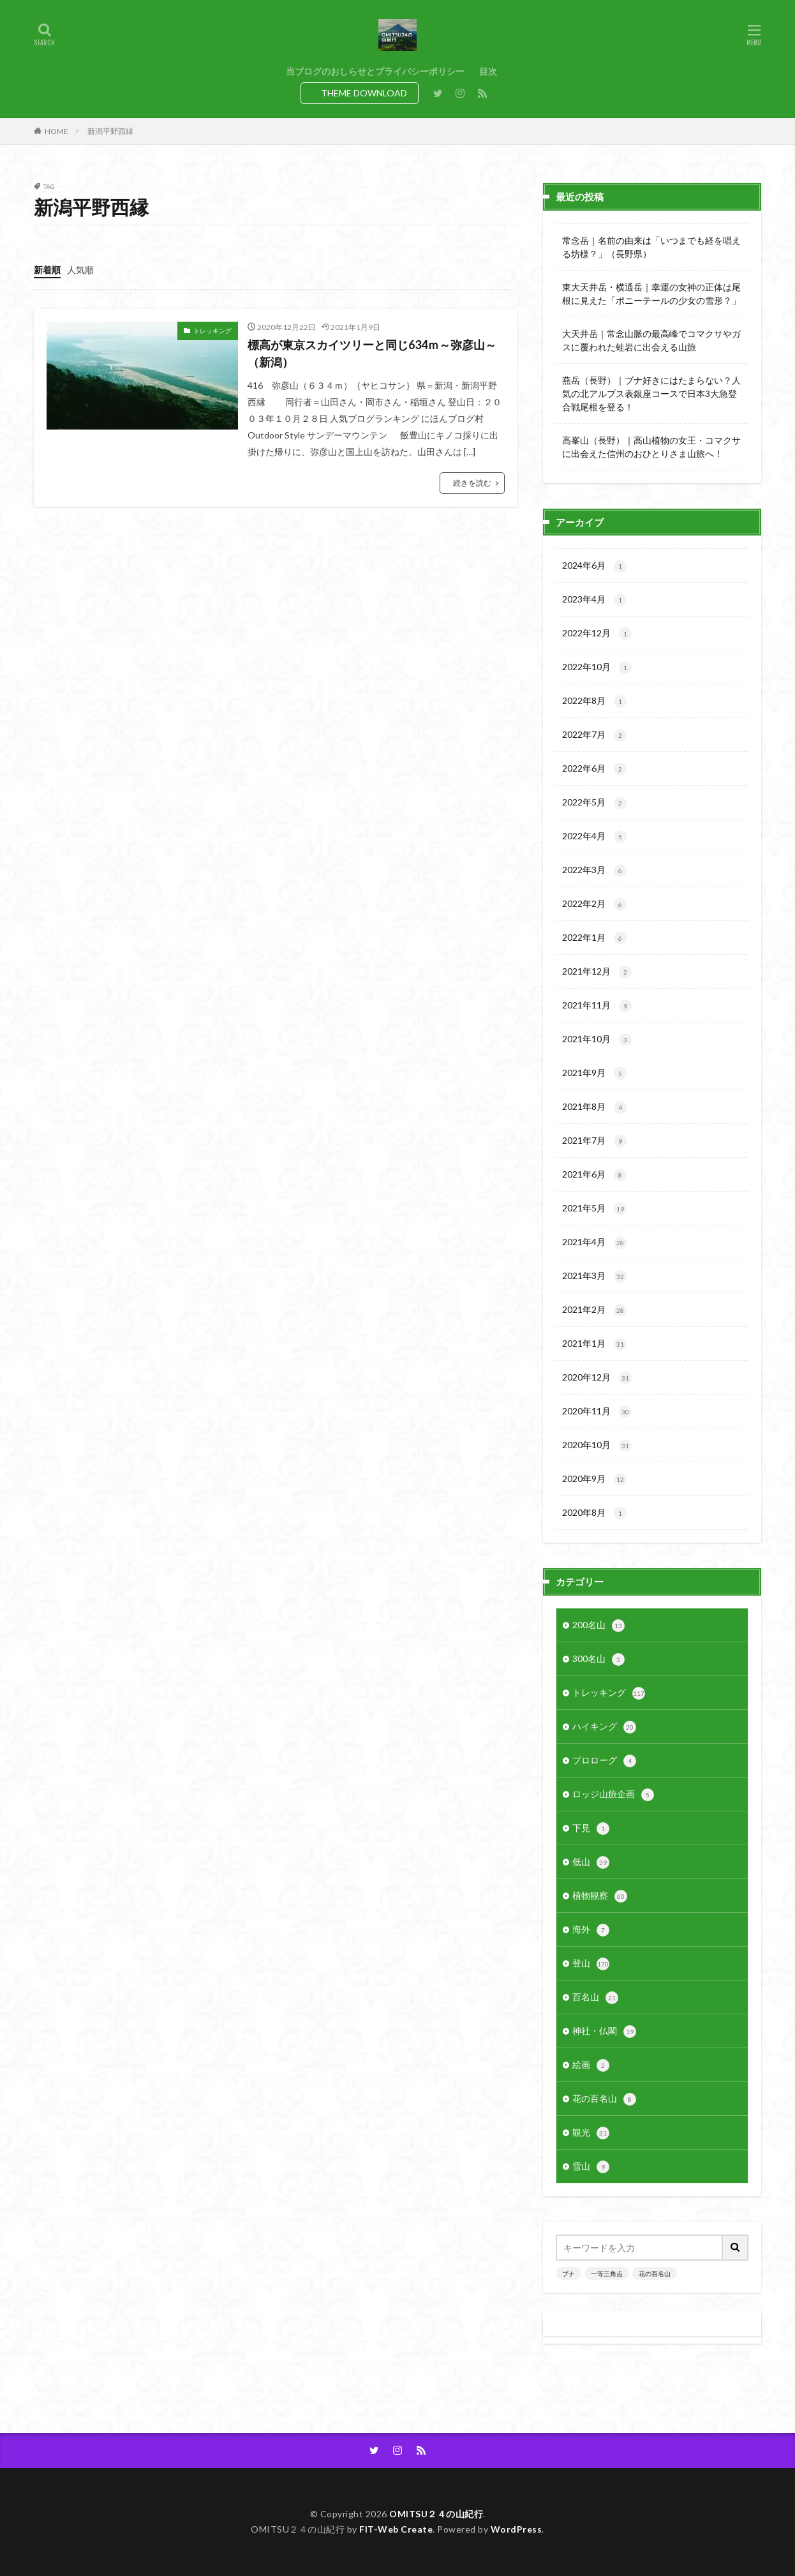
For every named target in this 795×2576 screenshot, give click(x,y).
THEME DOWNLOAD (364, 92)
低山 (590, 1862)
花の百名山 (604, 2099)
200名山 (598, 1625)
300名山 (598, 1659)
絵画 (590, 2065)
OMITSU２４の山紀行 (436, 2513)
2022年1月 (594, 938)
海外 (590, 1930)
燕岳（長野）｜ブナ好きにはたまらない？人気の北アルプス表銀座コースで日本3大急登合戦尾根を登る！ (651, 393)
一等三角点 (607, 2273)
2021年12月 (597, 972)
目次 (488, 71)
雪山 (590, 2166)
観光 (590, 2133)
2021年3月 (594, 1276)
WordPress (516, 2529)
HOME (56, 131)
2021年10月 (597, 1039)
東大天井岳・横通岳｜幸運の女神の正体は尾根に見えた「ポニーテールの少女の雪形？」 (651, 293)
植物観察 (599, 1896)
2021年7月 (594, 1141)
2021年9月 (594, 1073)
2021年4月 (594, 1242)
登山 (590, 1964)
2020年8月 (594, 1513)
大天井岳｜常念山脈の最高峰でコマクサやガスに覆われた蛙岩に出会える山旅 (651, 340)
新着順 (47, 269)
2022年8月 (594, 701)
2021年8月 (594, 1107)
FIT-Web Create (396, 2529)
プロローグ (604, 1761)
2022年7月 (594, 735)
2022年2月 (594, 904)
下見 (590, 1828)
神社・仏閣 (604, 2031)
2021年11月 (597, 1006)
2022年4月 (594, 836)
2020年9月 (594, 1479)
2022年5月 (594, 803)
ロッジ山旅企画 (613, 1794)
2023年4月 (594, 600)
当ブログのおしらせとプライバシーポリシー (375, 71)
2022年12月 (597, 633)
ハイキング (604, 1727)
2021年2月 (594, 1310)
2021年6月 (594, 1175)
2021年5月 (594, 1208)
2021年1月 (594, 1344)
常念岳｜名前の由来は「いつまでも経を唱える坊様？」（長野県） (651, 247)
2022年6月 (594, 769)
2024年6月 (594, 566)
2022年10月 (597, 667)
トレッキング (212, 330)
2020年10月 (597, 1445)
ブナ (568, 2273)
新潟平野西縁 (110, 131)
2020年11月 (597, 1411)
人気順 (80, 269)
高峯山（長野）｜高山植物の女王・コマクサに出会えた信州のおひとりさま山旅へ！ (651, 447)
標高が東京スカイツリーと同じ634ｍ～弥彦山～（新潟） (372, 353)
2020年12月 (597, 1378)
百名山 (595, 1997)
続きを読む (472, 483)
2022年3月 (594, 870)
